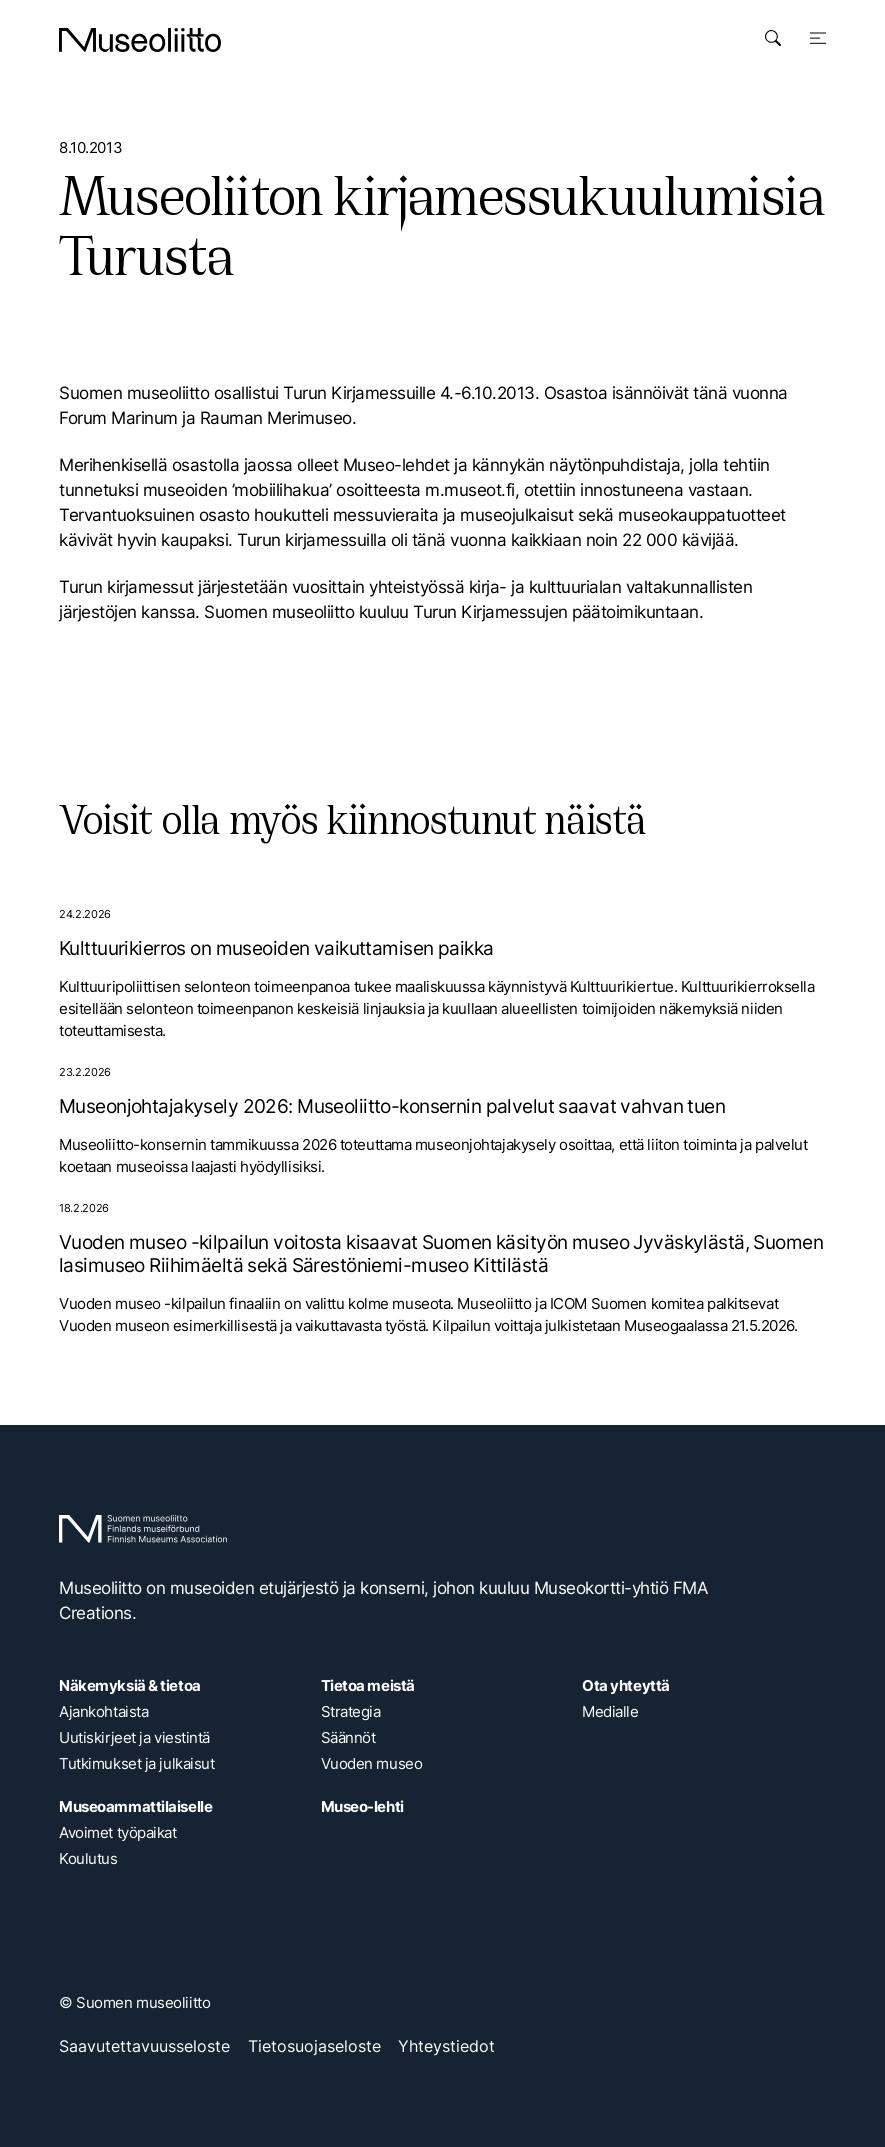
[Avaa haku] (773, 38)
